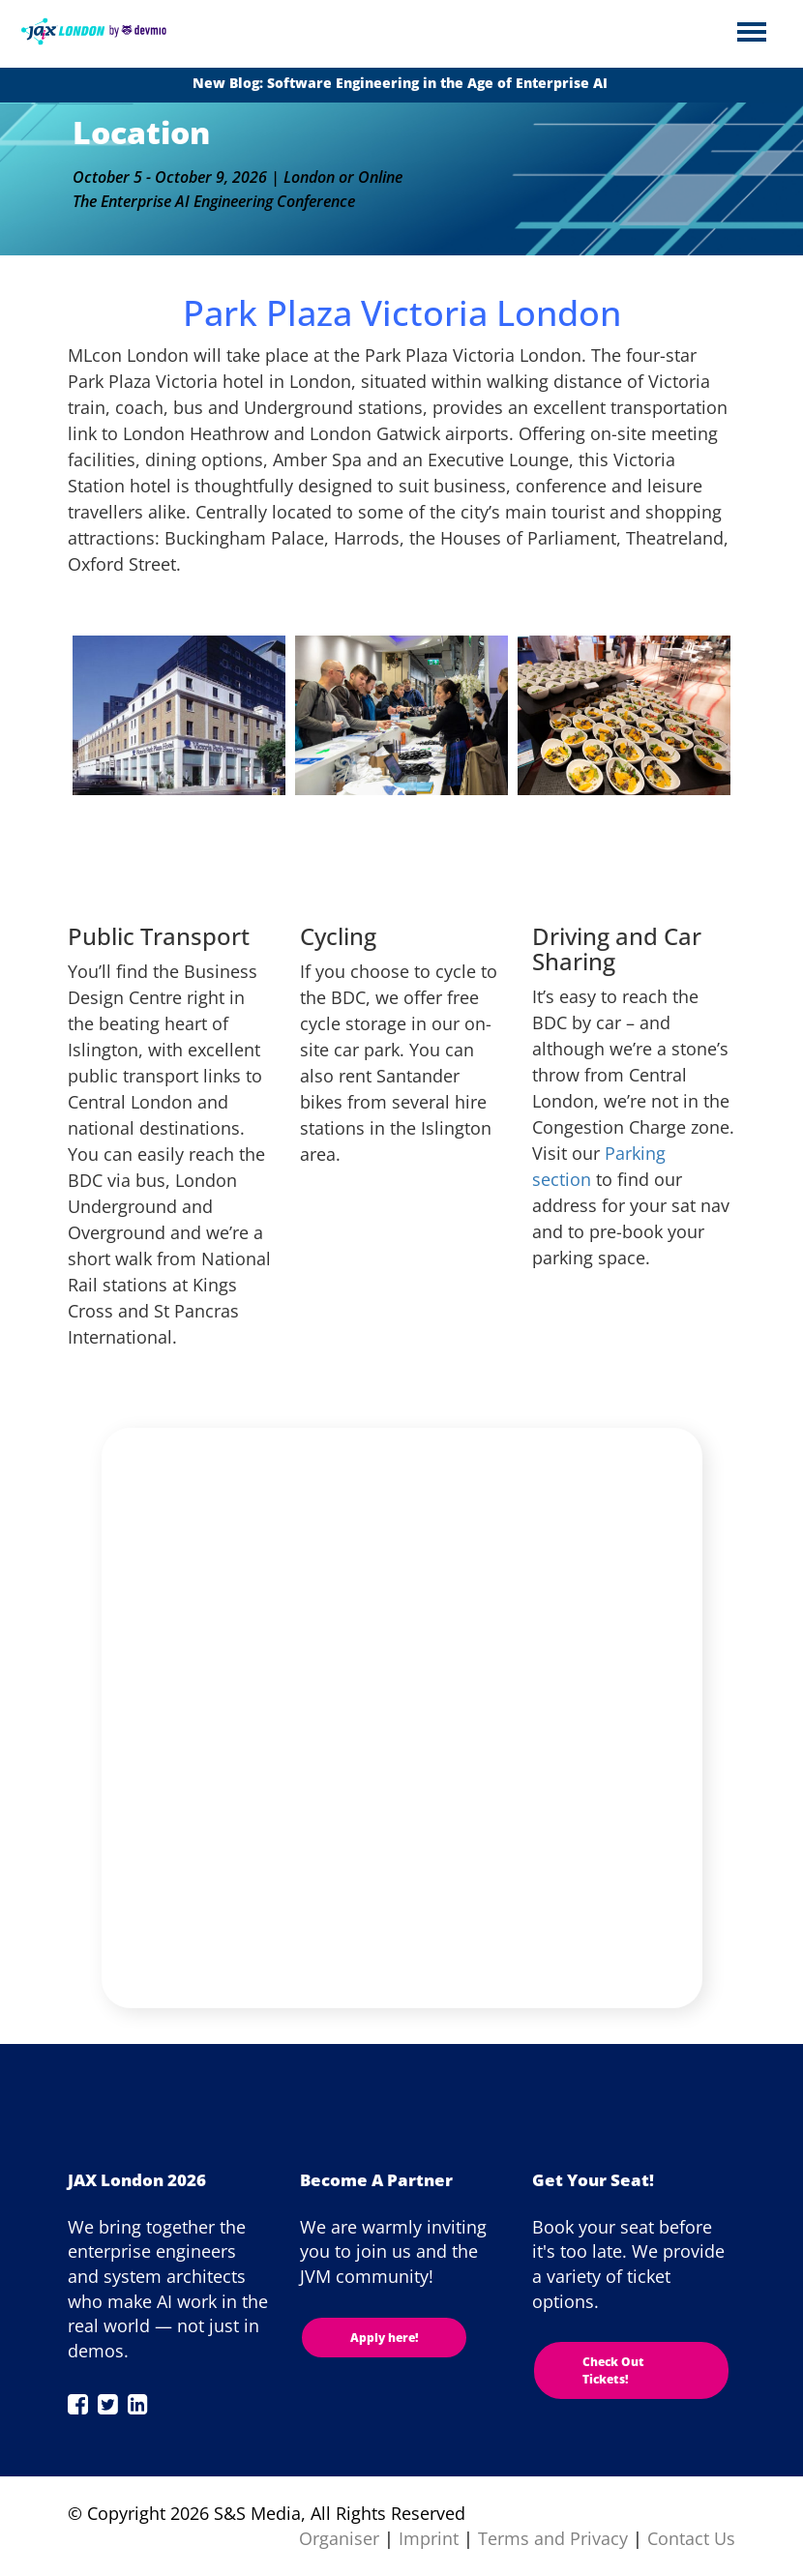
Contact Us (691, 2538)
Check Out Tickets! (613, 2370)
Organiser (339, 2538)
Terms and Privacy (553, 2538)
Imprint (429, 2538)
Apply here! (384, 2337)
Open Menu (751, 33)
